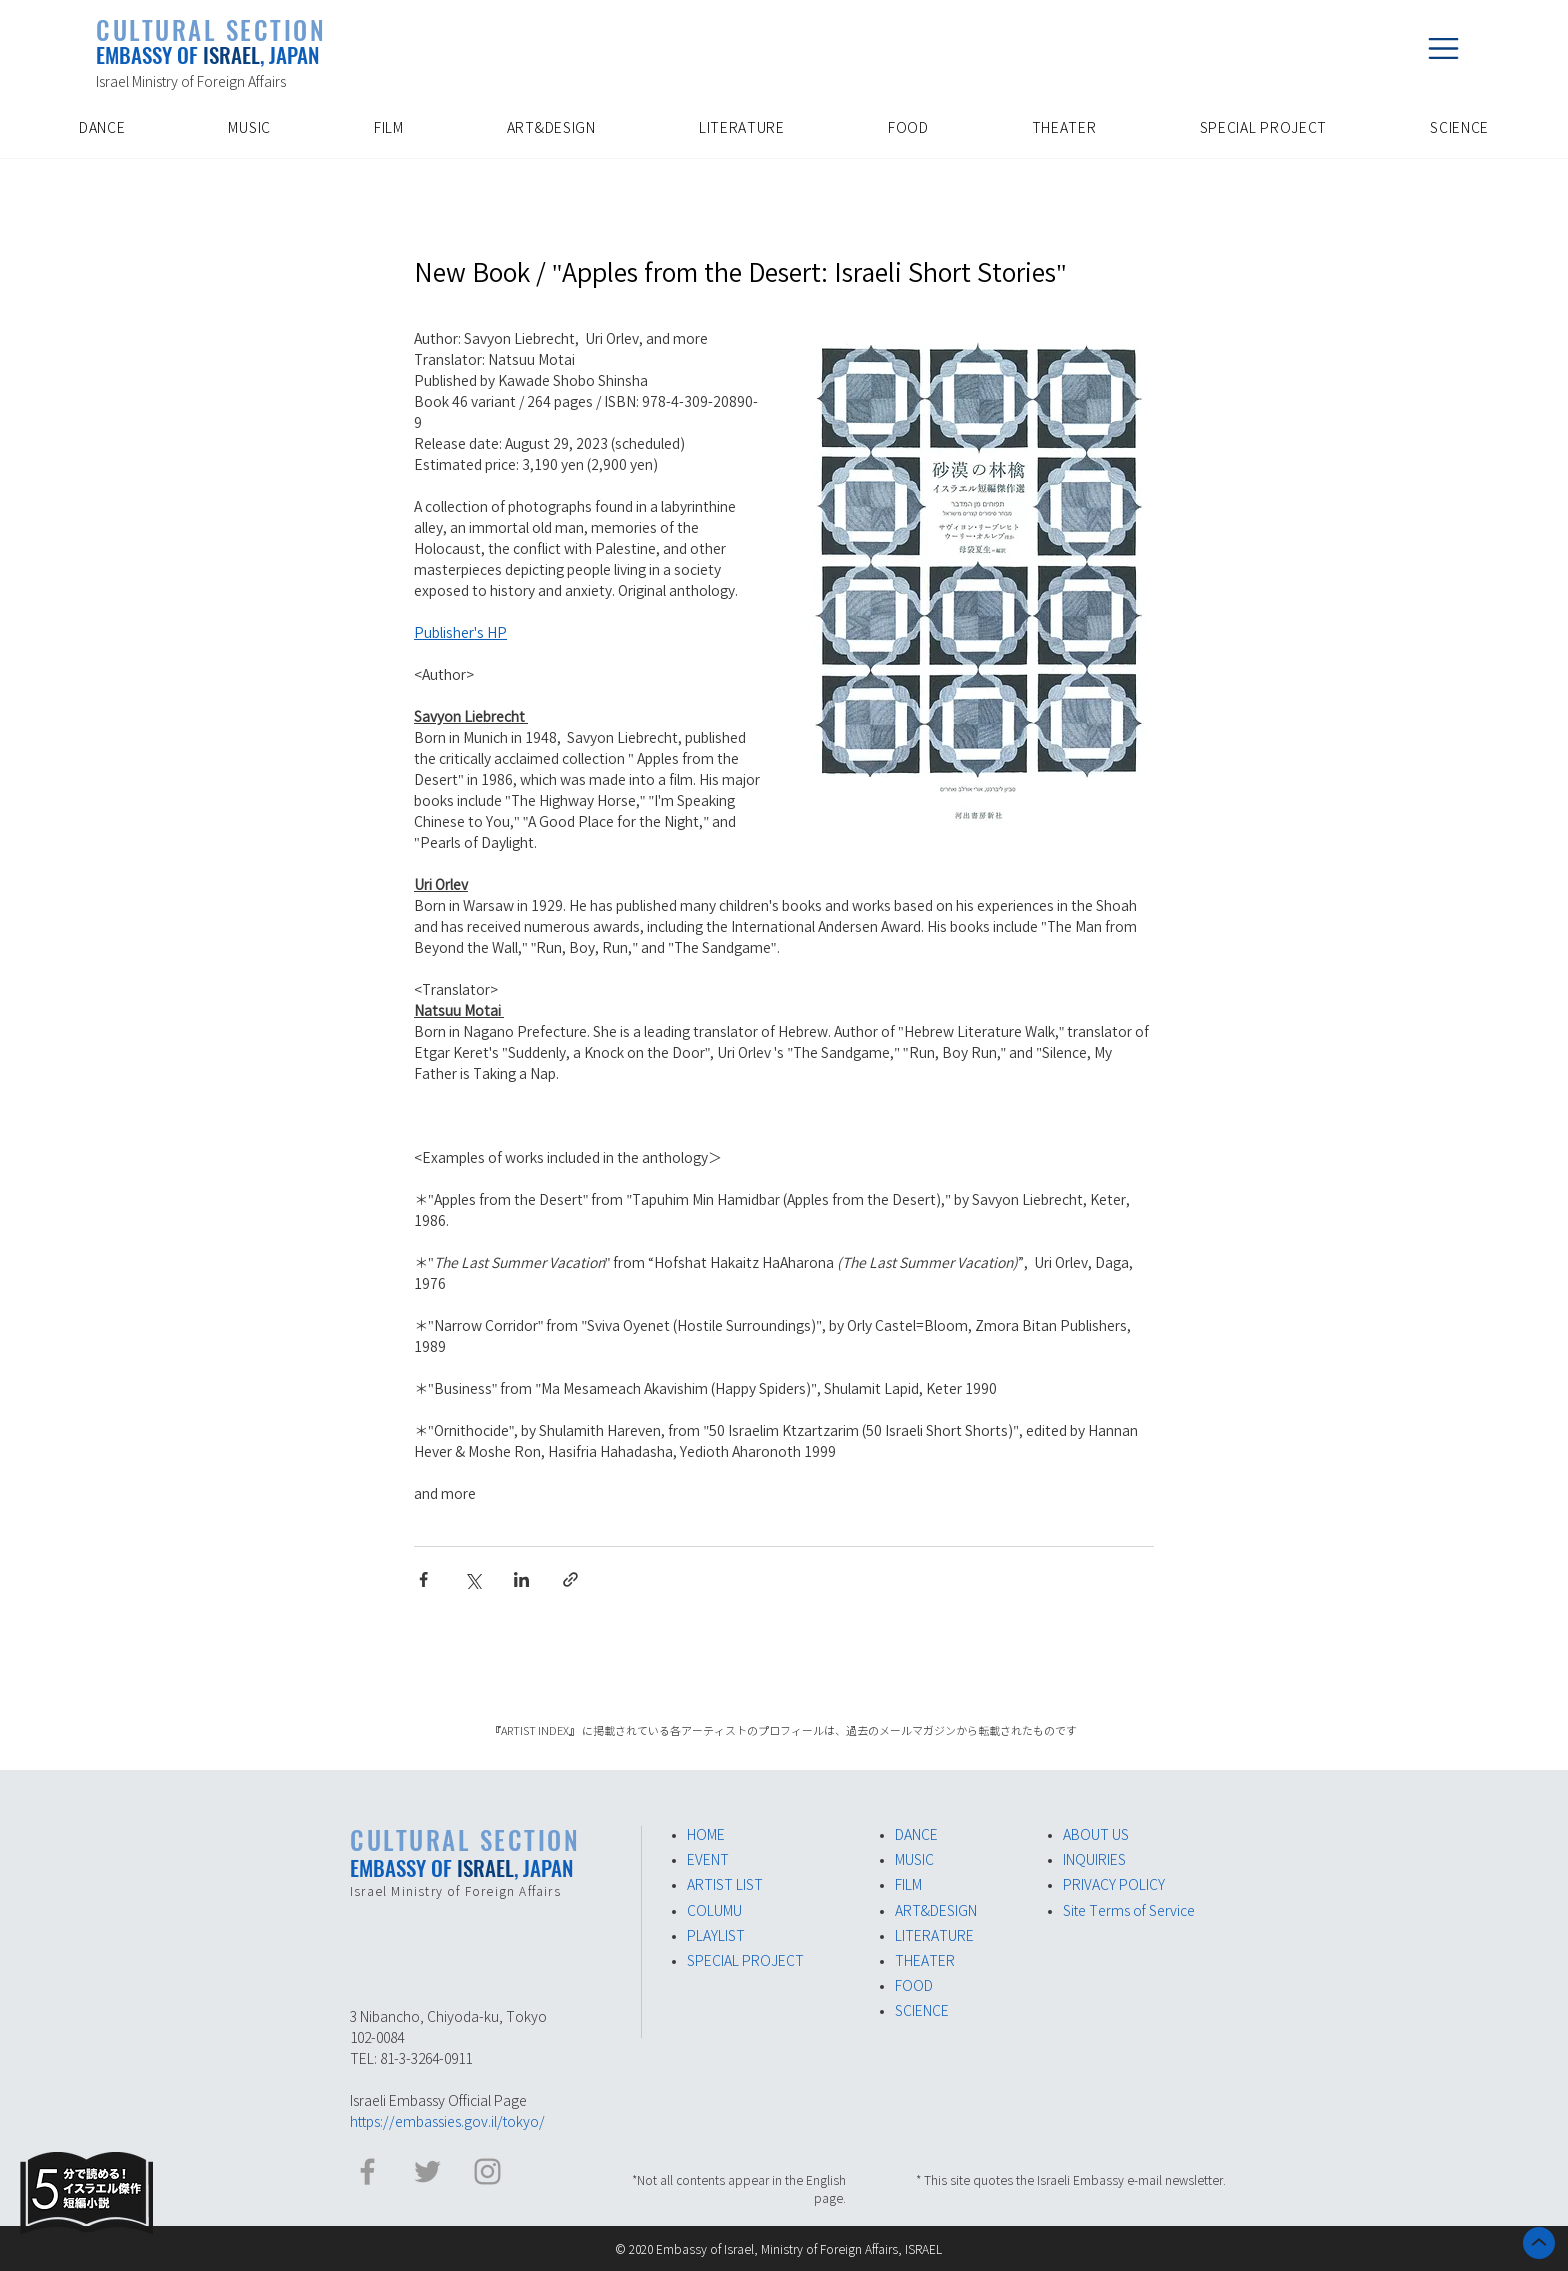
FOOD (914, 1986)
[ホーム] (1539, 2243)
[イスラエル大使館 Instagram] (487, 2171)
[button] (1443, 48)
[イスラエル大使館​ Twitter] (427, 2171)
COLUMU (714, 1911)
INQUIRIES (1094, 1860)
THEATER (925, 1961)
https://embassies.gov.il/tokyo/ (447, 2122)
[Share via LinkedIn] (521, 1579)
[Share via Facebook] (423, 1579)
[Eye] (86, 2193)
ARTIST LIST (725, 1885)
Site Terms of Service (1129, 1911)
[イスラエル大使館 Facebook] (367, 2171)
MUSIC (914, 1860)
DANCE (916, 1835)
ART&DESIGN (936, 1911)
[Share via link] (570, 1579)
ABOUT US (1096, 1835)
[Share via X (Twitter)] (472, 1579)
